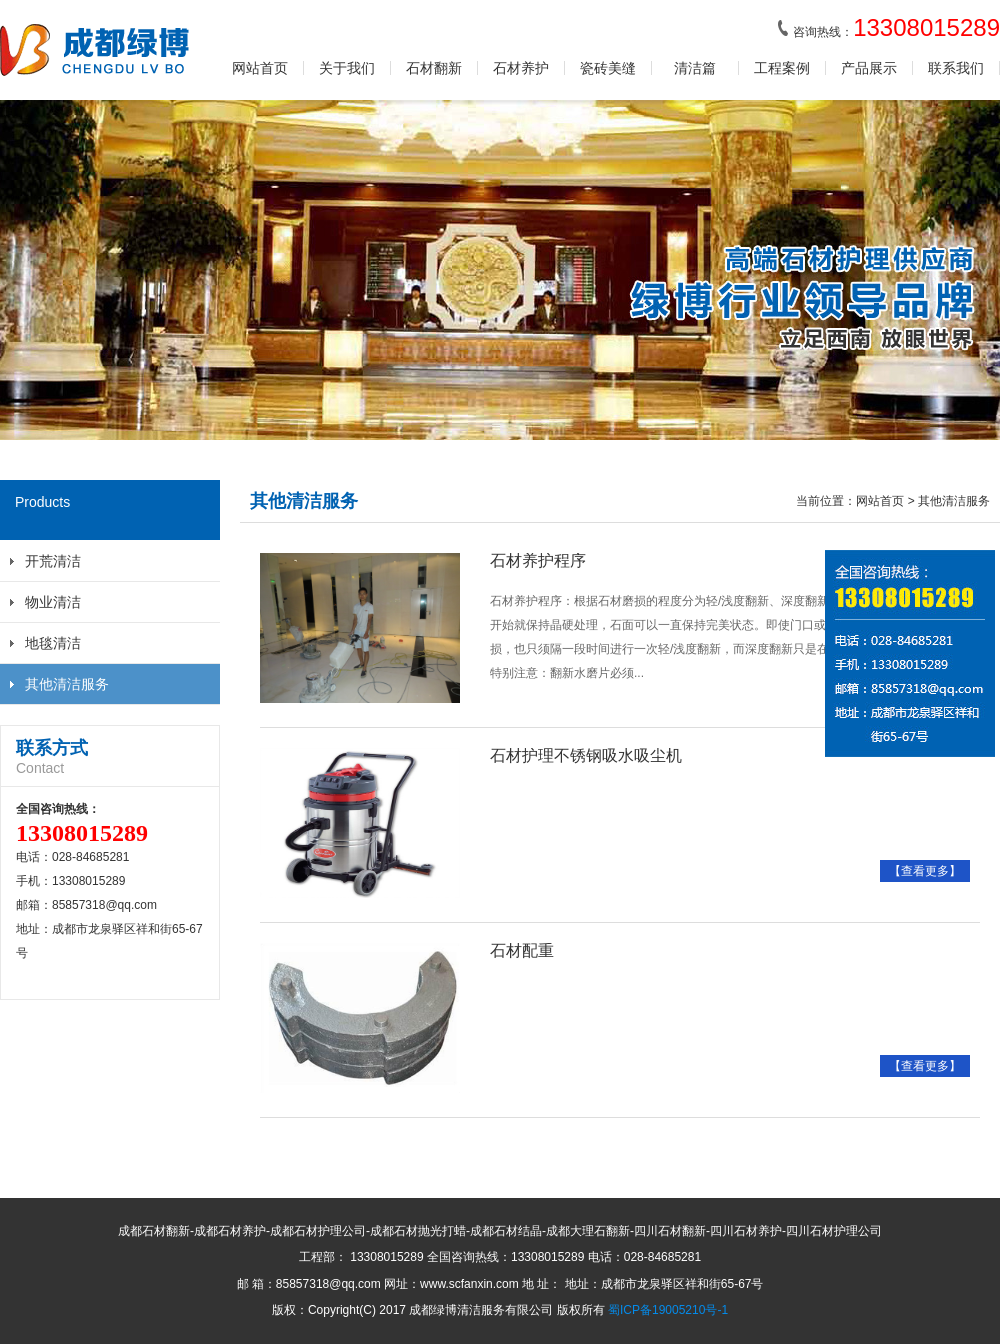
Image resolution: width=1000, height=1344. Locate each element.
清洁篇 (695, 68)
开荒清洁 (53, 561)
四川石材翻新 (670, 1231)
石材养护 (521, 68)
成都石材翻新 (154, 1231)
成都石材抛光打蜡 (418, 1231)
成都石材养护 (230, 1231)
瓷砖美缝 (608, 68)
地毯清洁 (53, 643)
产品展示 (869, 68)
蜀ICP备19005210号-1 (668, 1310)
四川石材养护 (746, 1231)
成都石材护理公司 (318, 1231)
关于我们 (347, 68)
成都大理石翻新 (588, 1231)
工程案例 (782, 68)
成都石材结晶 (506, 1231)
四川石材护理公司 (834, 1231)
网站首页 (260, 68)
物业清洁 (53, 602)
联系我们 (956, 68)
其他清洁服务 (67, 684)
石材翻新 (434, 68)
